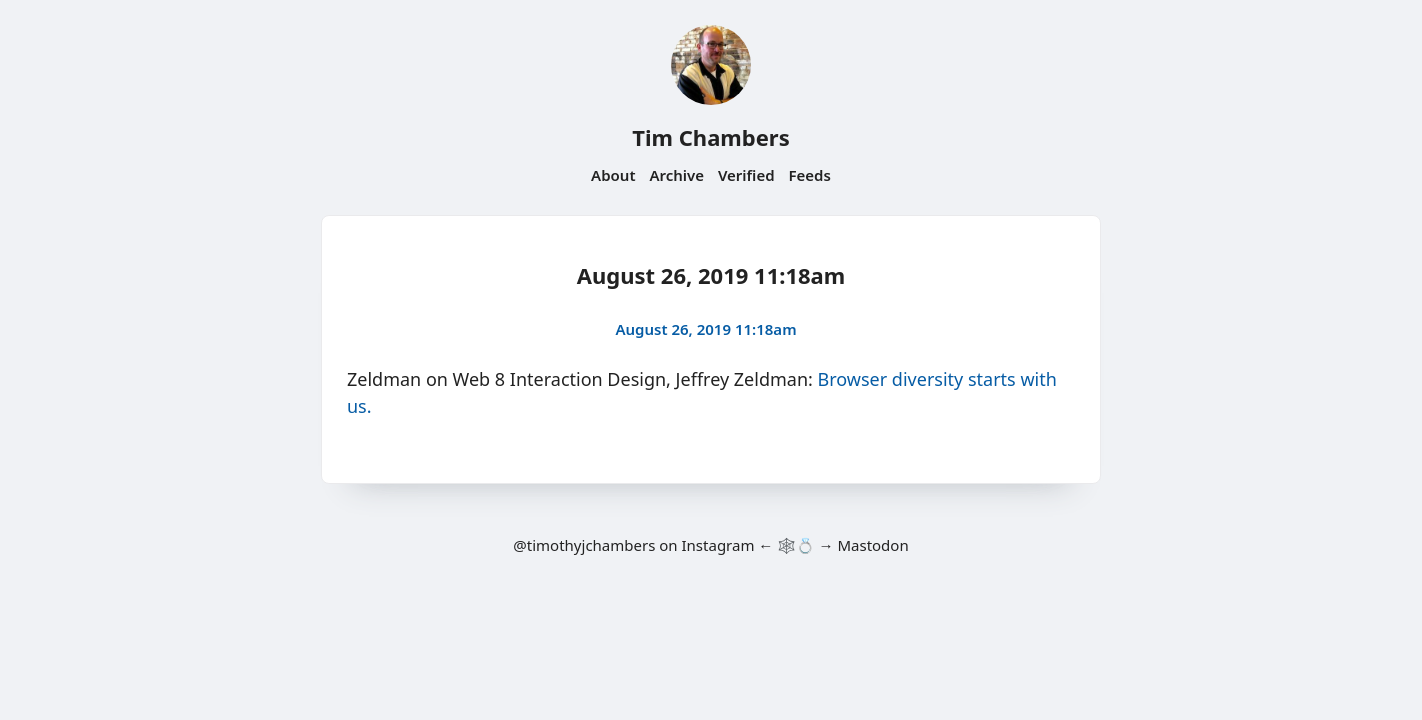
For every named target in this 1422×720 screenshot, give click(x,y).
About (613, 175)
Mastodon (872, 545)
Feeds (810, 175)
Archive (676, 175)
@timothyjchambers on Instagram (633, 545)
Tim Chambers (710, 137)
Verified (746, 175)
